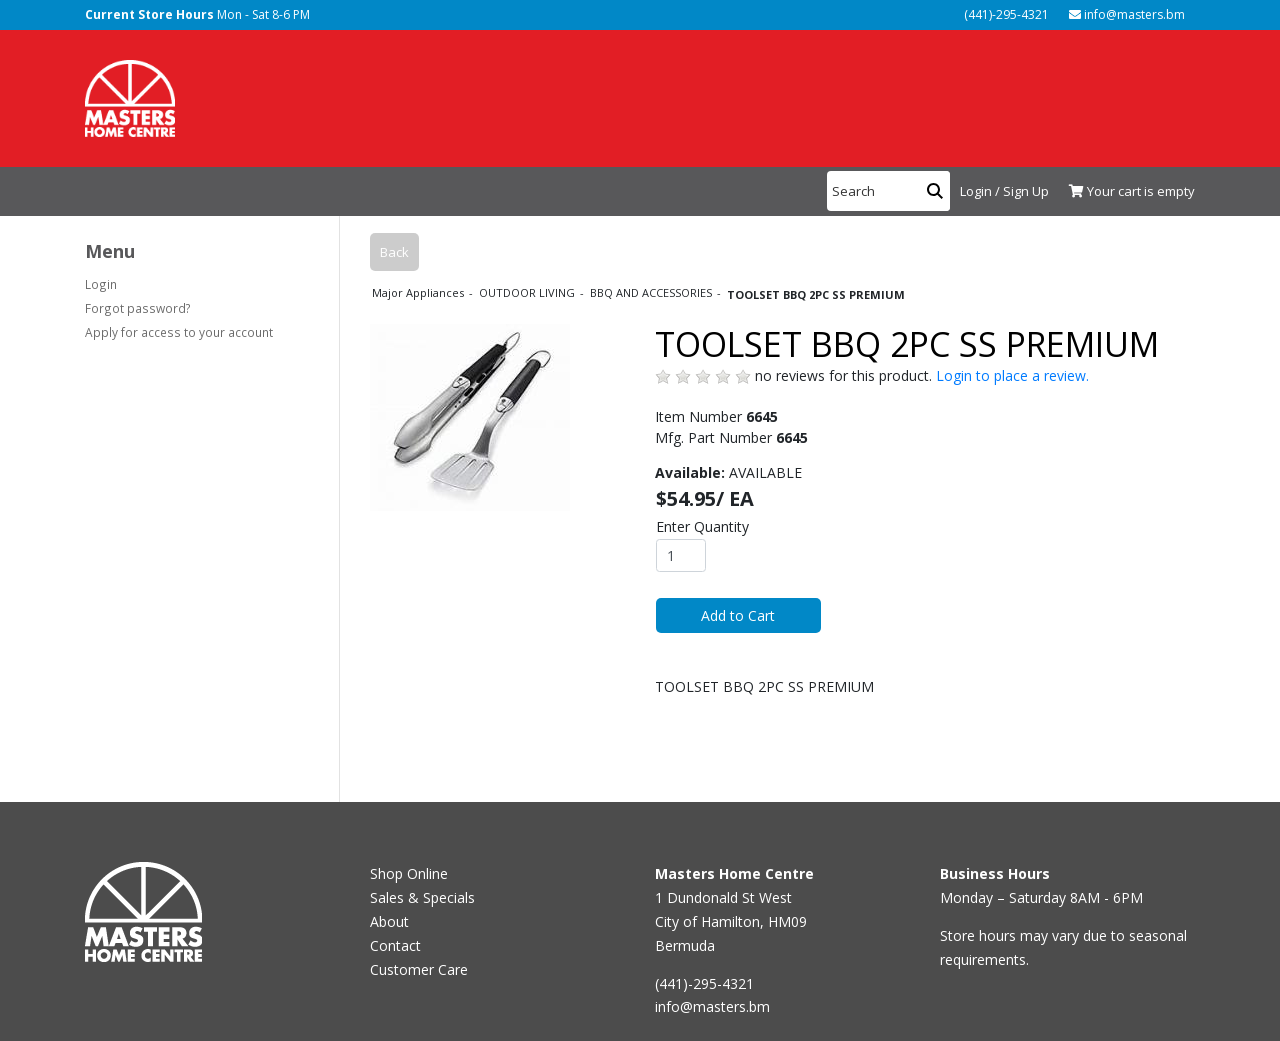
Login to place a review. (1012, 375)
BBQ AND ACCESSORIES (652, 292)
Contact (395, 945)
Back (394, 252)
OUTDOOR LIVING (528, 292)
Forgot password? (138, 308)
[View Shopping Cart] (1127, 192)
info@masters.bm (1127, 14)
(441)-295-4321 (1005, 14)
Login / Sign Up (1004, 191)
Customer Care (419, 969)
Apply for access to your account (179, 332)
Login (101, 284)
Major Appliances (419, 292)
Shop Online (409, 873)
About (389, 921)
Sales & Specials (422, 897)
